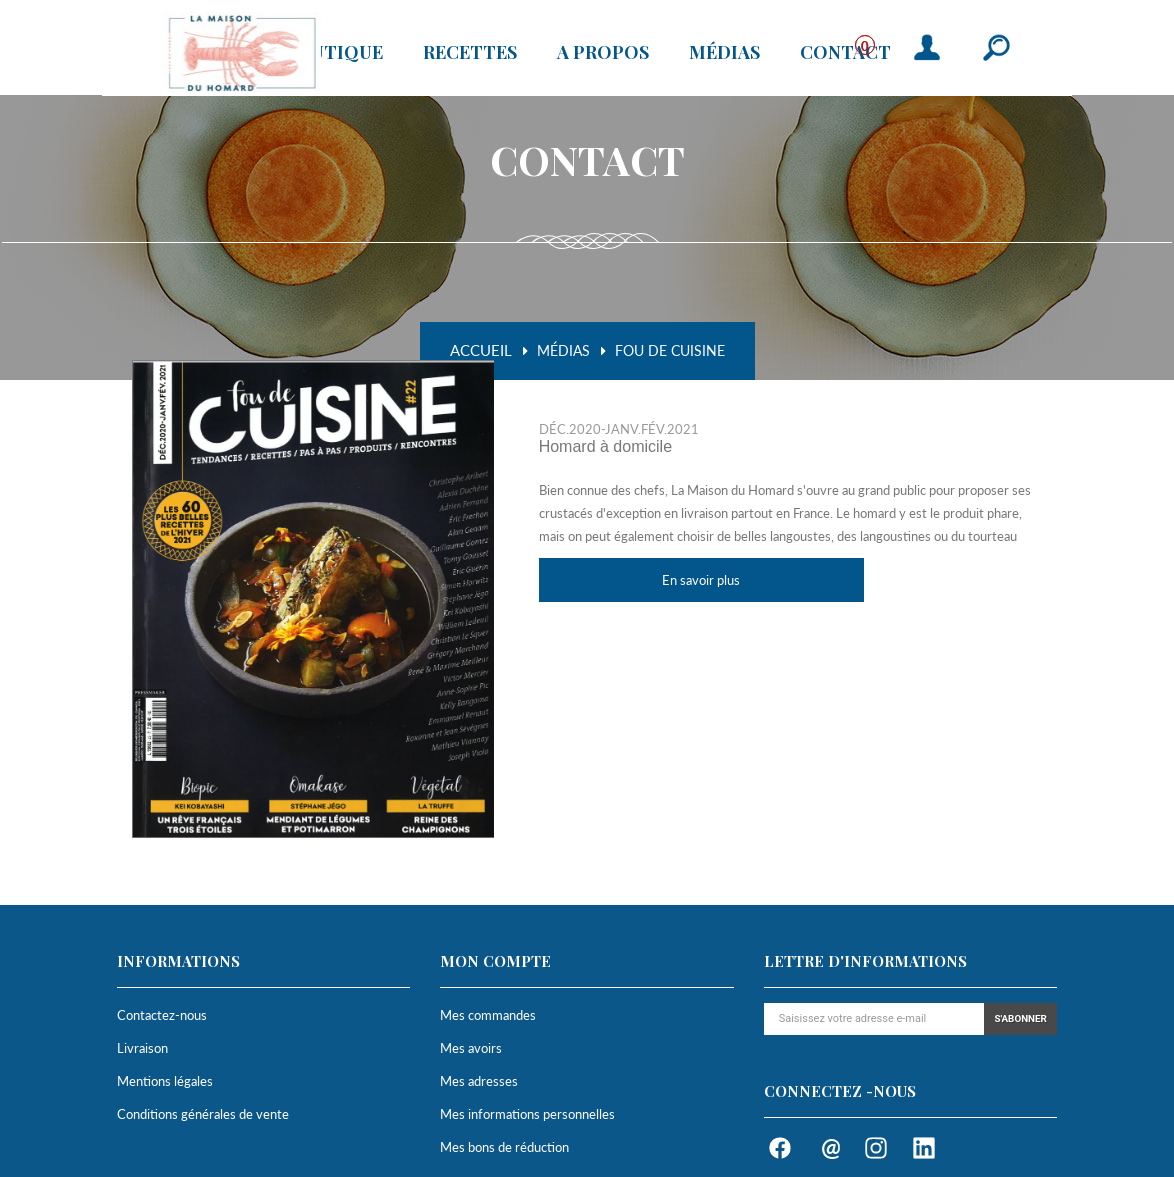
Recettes (470, 55)
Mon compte (495, 961)
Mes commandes (488, 1015)
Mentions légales (165, 1081)
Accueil (481, 350)
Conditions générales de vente (203, 1114)
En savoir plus (701, 580)
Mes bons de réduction (504, 1147)
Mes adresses (479, 1081)
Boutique (333, 55)
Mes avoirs (471, 1048)
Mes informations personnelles (527, 1114)
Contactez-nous (162, 1015)
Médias (724, 55)
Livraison (142, 1048)
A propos (603, 55)
